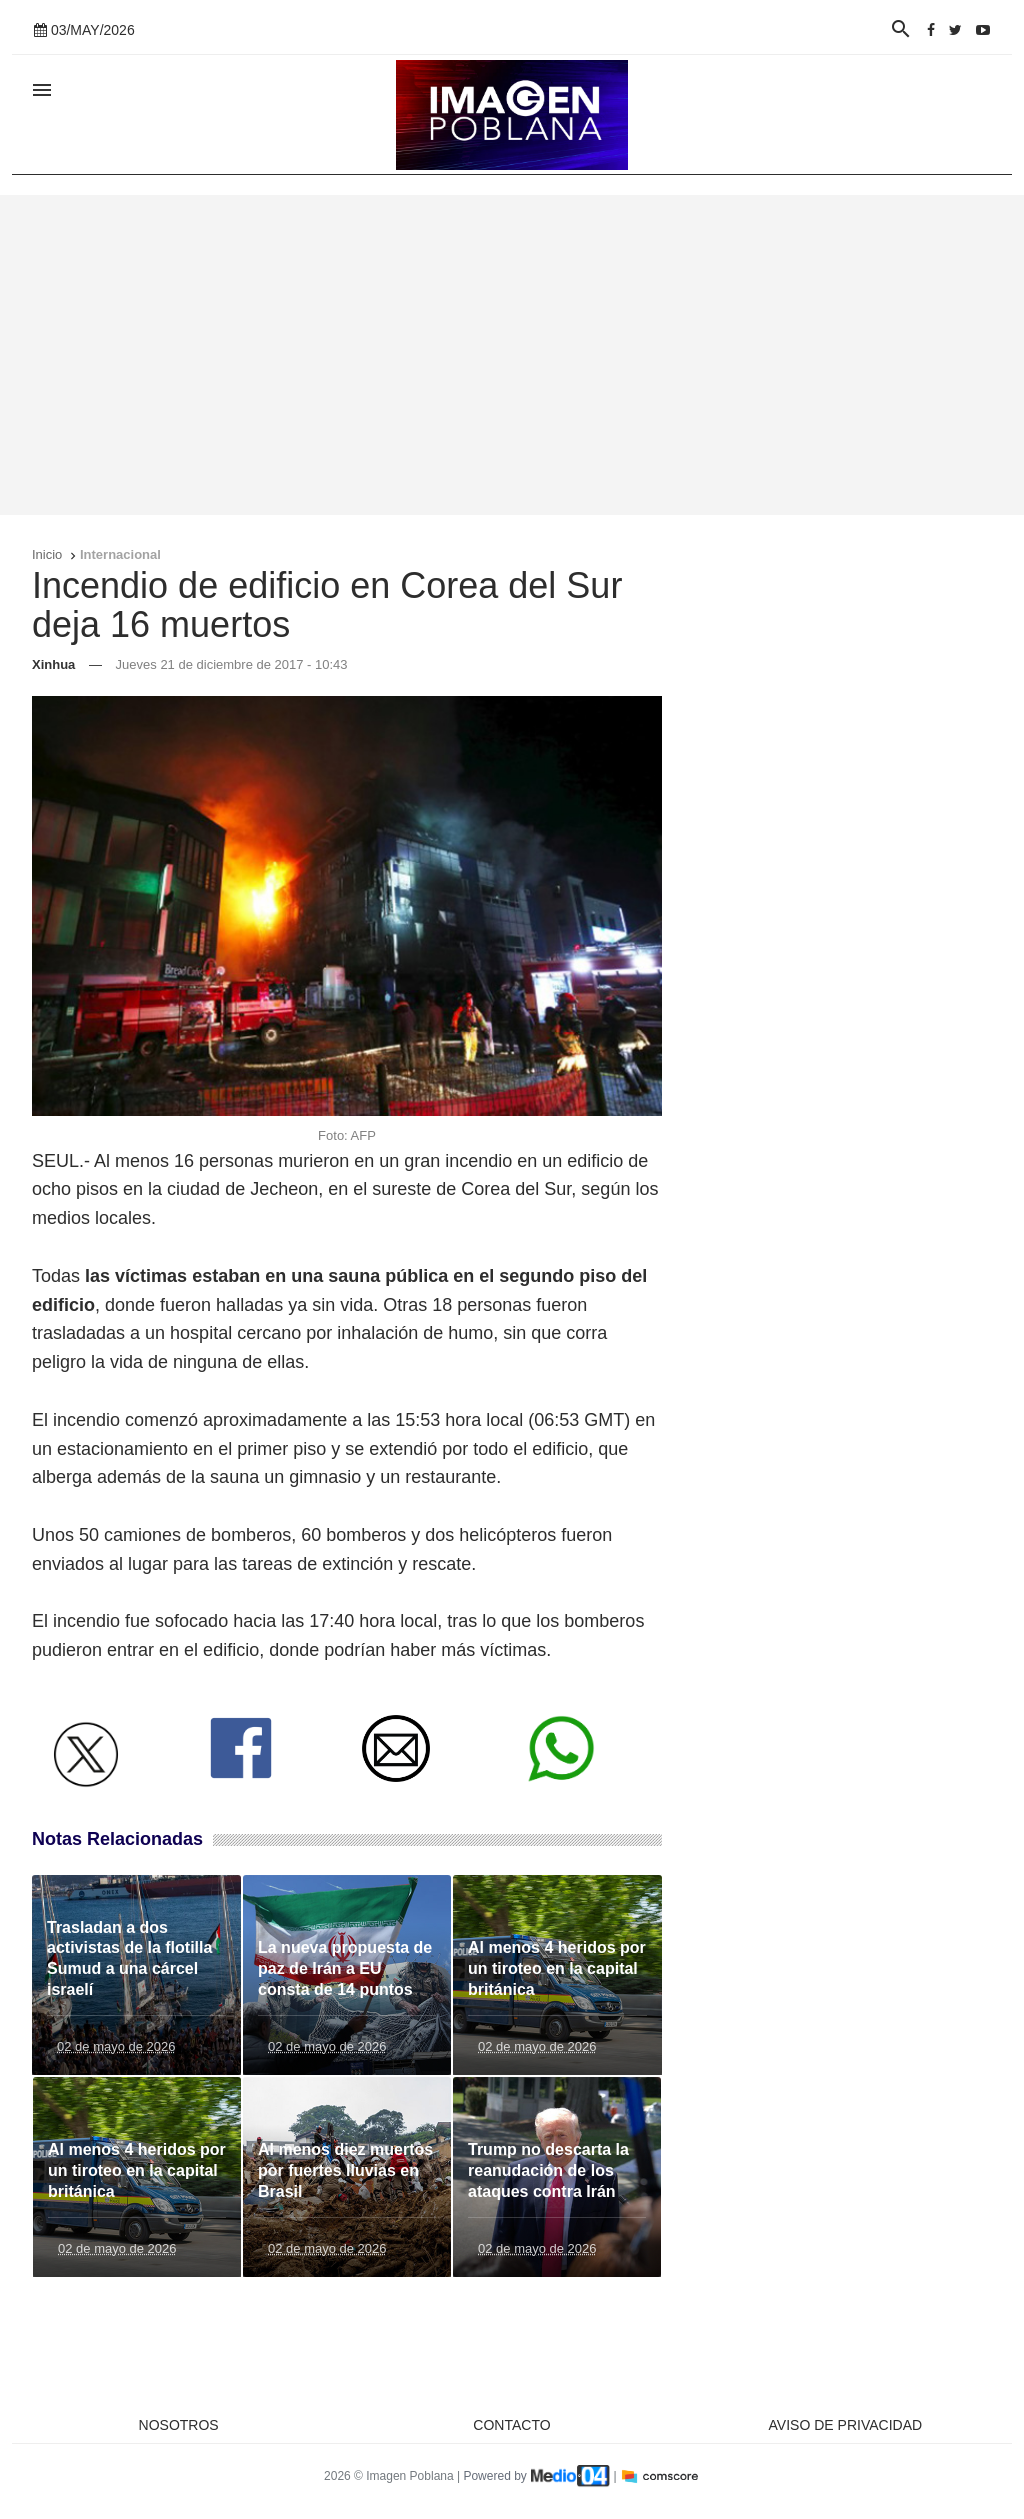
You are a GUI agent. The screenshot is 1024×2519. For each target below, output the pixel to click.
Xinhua (53, 664)
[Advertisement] (512, 355)
